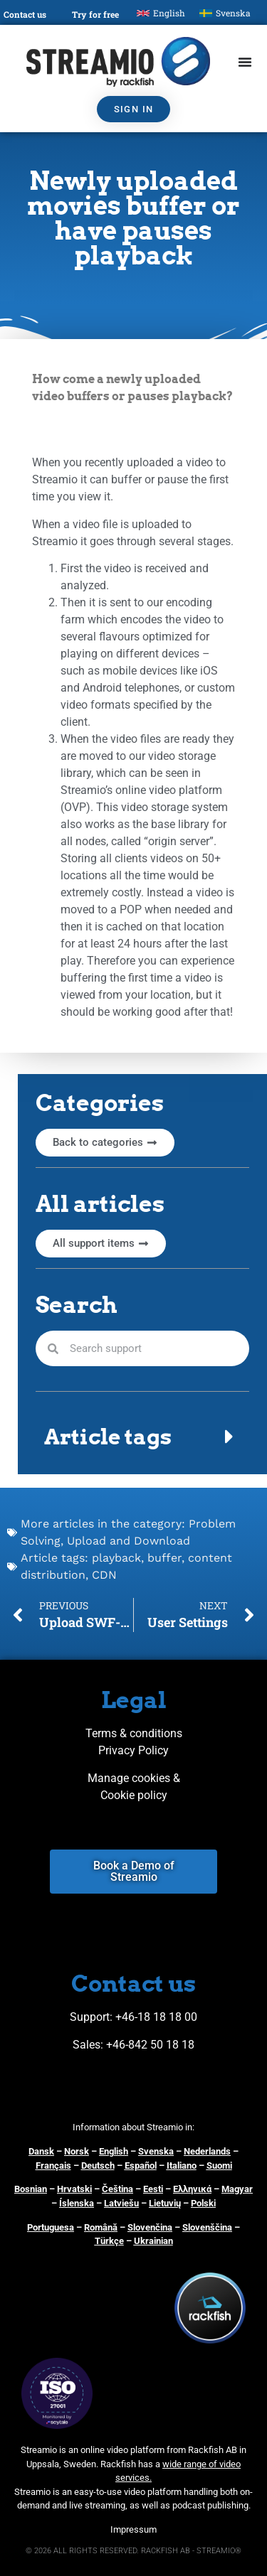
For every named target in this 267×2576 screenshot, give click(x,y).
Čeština (117, 2189)
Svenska (156, 2151)
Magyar (237, 2189)
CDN (104, 1575)
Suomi (219, 2165)
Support (90, 2017)
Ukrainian (153, 2241)
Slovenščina (207, 2227)
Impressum (133, 2529)
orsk (79, 2151)
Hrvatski (74, 2189)
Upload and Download (128, 1540)
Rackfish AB (212, 2449)
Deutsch (98, 2165)
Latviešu (121, 2203)
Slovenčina (149, 2227)
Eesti (153, 2189)
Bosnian (30, 2189)
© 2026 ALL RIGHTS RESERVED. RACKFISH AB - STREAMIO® (133, 2550)
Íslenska (76, 2203)
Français (53, 2165)
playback (116, 1558)
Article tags (108, 1436)
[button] (142, 1436)
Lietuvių (165, 2203)
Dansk (41, 2151)
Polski (203, 2203)
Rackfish (118, 2464)
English (113, 2151)
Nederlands (207, 2151)
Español (141, 2165)
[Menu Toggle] (245, 62)
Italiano (182, 2165)
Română (100, 2227)
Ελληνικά (192, 2189)
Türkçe (109, 2241)
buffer (164, 1558)
